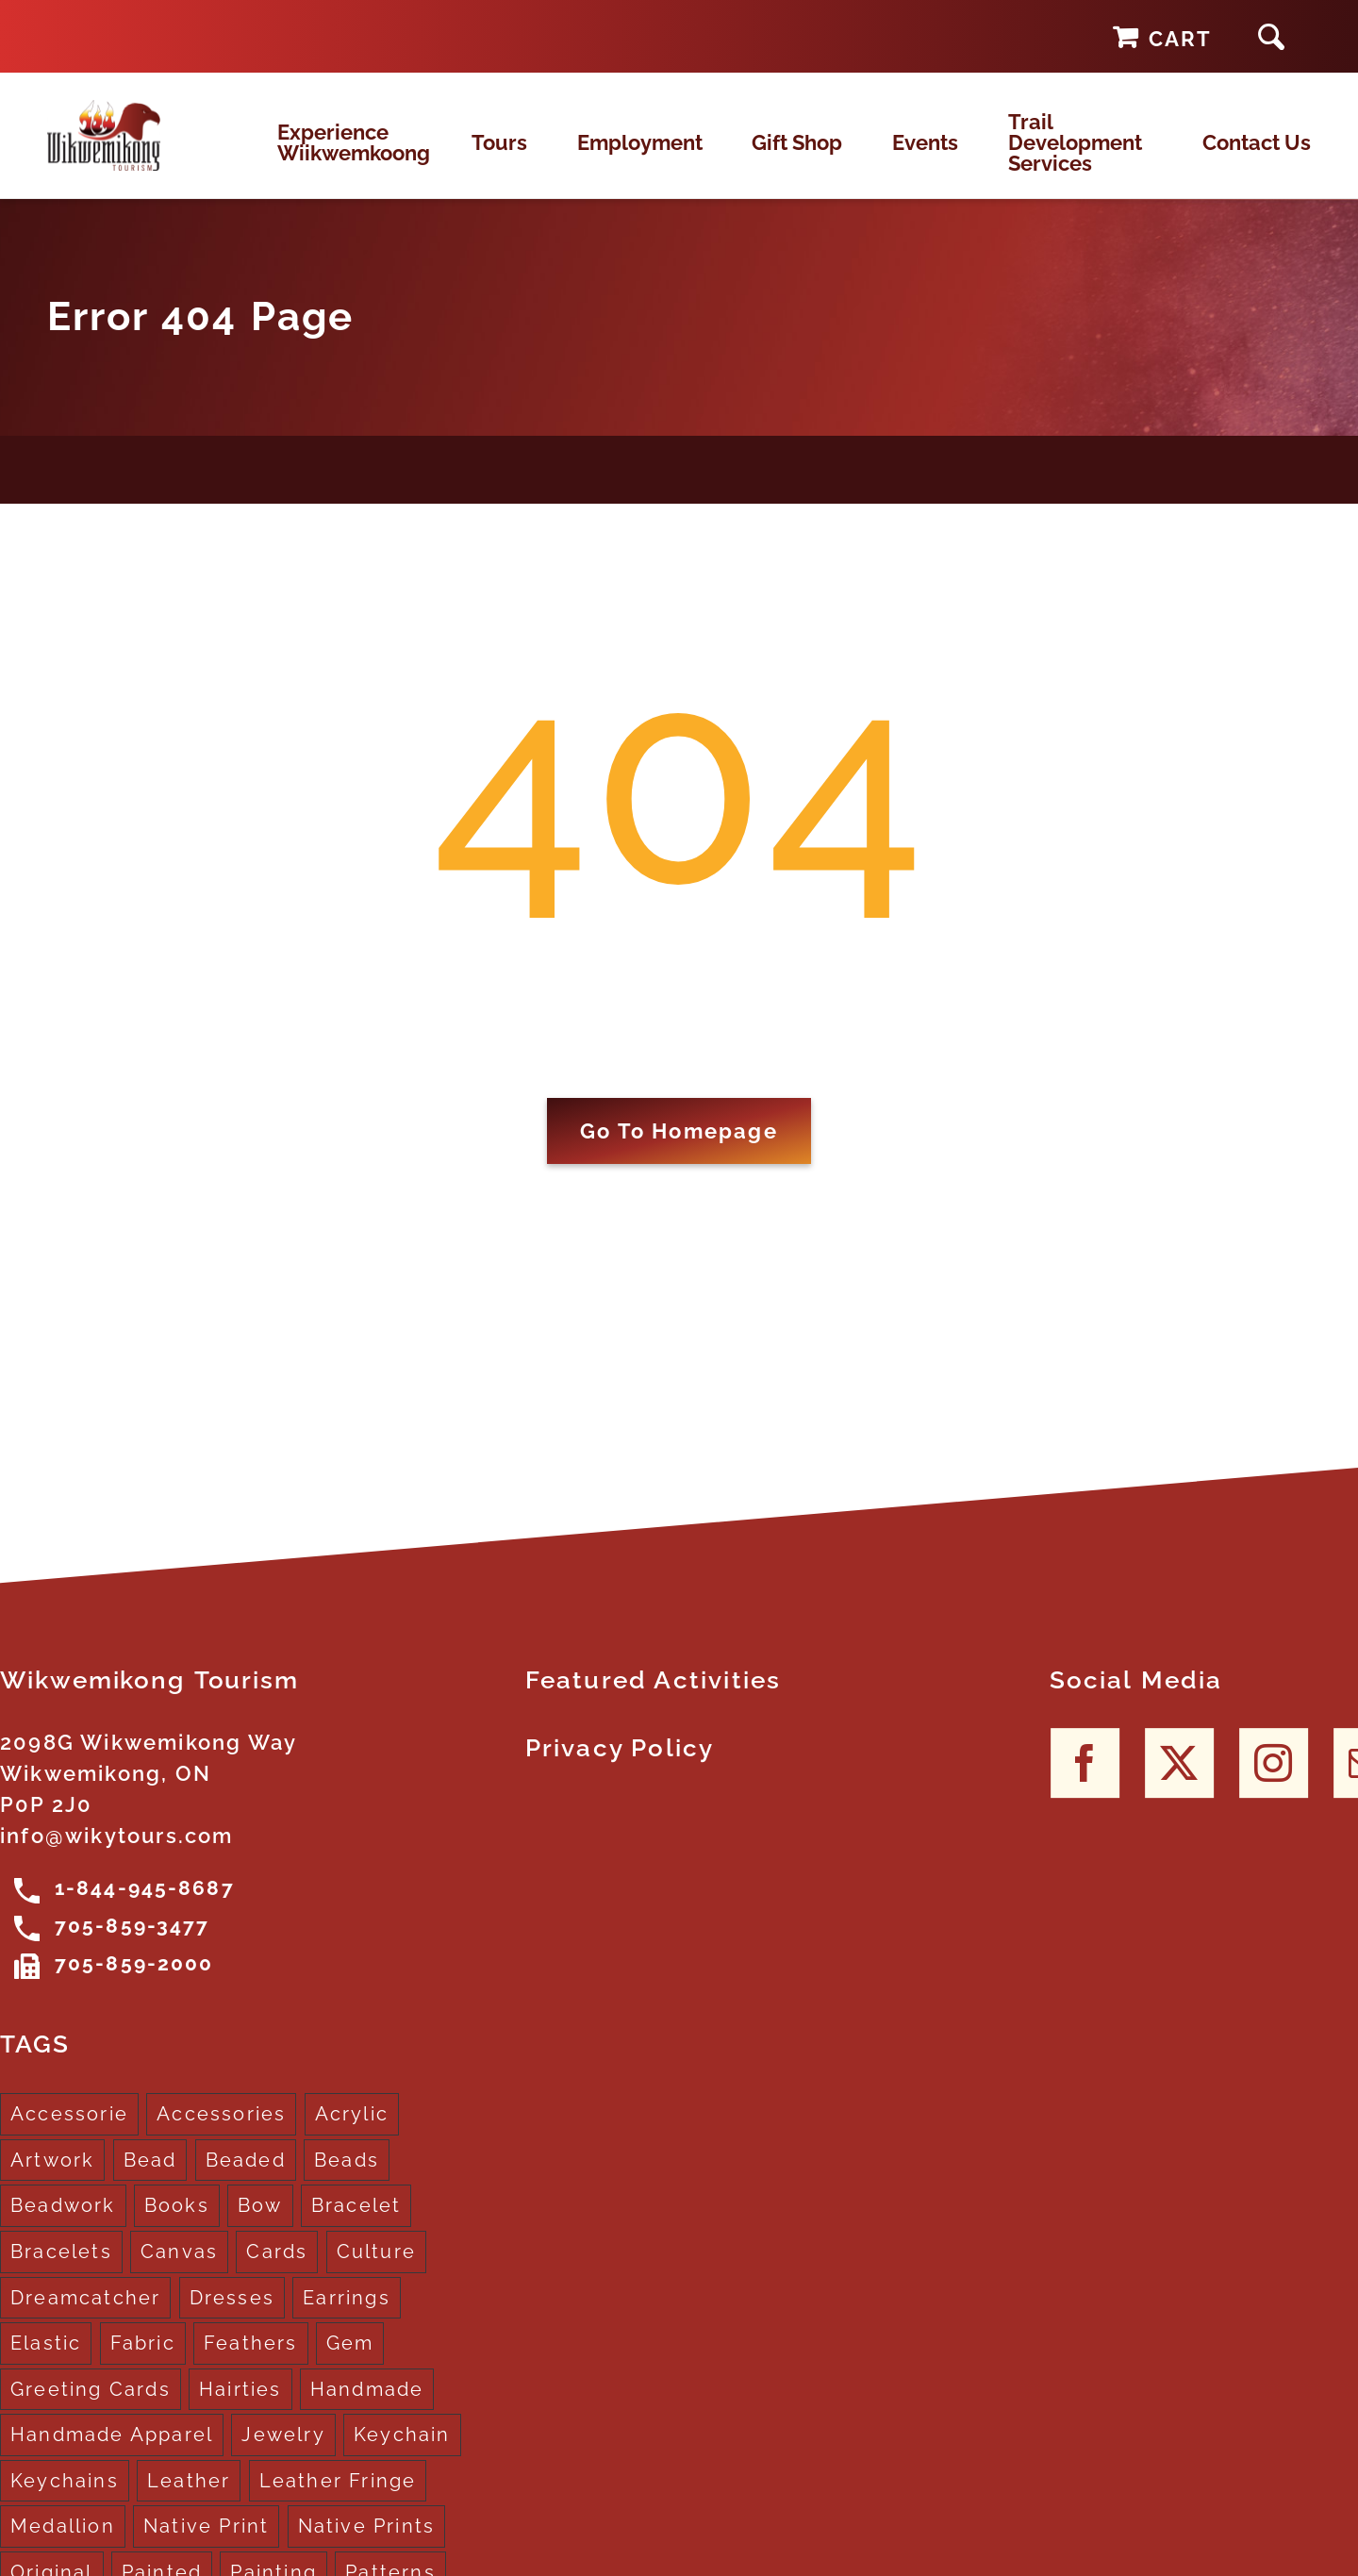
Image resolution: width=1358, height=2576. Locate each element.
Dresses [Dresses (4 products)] (232, 2316)
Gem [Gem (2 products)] (350, 2363)
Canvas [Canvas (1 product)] (179, 2271)
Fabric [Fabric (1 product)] (142, 2363)
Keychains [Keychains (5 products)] (64, 2500)
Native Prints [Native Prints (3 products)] (367, 2545)
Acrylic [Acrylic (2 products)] (352, 2133)
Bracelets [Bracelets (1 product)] (61, 2271)
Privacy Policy (620, 1767)
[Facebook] (1085, 1782)
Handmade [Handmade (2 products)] (367, 2408)
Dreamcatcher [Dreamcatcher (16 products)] (85, 2316)
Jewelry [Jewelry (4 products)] (282, 2454)
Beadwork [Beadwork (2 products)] (63, 2225)
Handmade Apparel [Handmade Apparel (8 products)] (111, 2454)
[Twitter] (1179, 1782)
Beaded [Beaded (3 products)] (246, 2180)
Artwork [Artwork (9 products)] (52, 2180)
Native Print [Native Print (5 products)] (206, 2545)
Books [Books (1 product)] (176, 2225)
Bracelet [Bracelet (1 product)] (356, 2225)
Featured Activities (653, 1700)
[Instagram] (1273, 1782)
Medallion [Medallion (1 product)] (62, 2545)
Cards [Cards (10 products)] (276, 2271)
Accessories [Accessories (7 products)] (221, 2133)
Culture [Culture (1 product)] (376, 2271)
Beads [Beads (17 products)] (346, 2180)
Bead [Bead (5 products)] (150, 2180)
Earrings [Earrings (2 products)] (346, 2316)
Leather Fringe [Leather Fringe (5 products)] (338, 2500)
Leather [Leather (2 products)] (188, 2500)
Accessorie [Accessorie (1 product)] (69, 2133)
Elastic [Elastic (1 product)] (45, 2363)
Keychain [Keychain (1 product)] (402, 2454)
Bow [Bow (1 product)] (260, 2225)
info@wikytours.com (117, 1855)
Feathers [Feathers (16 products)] (251, 2363)
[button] (1271, 36)
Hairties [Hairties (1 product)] (240, 2408)
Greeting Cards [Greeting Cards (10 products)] (90, 2408)
